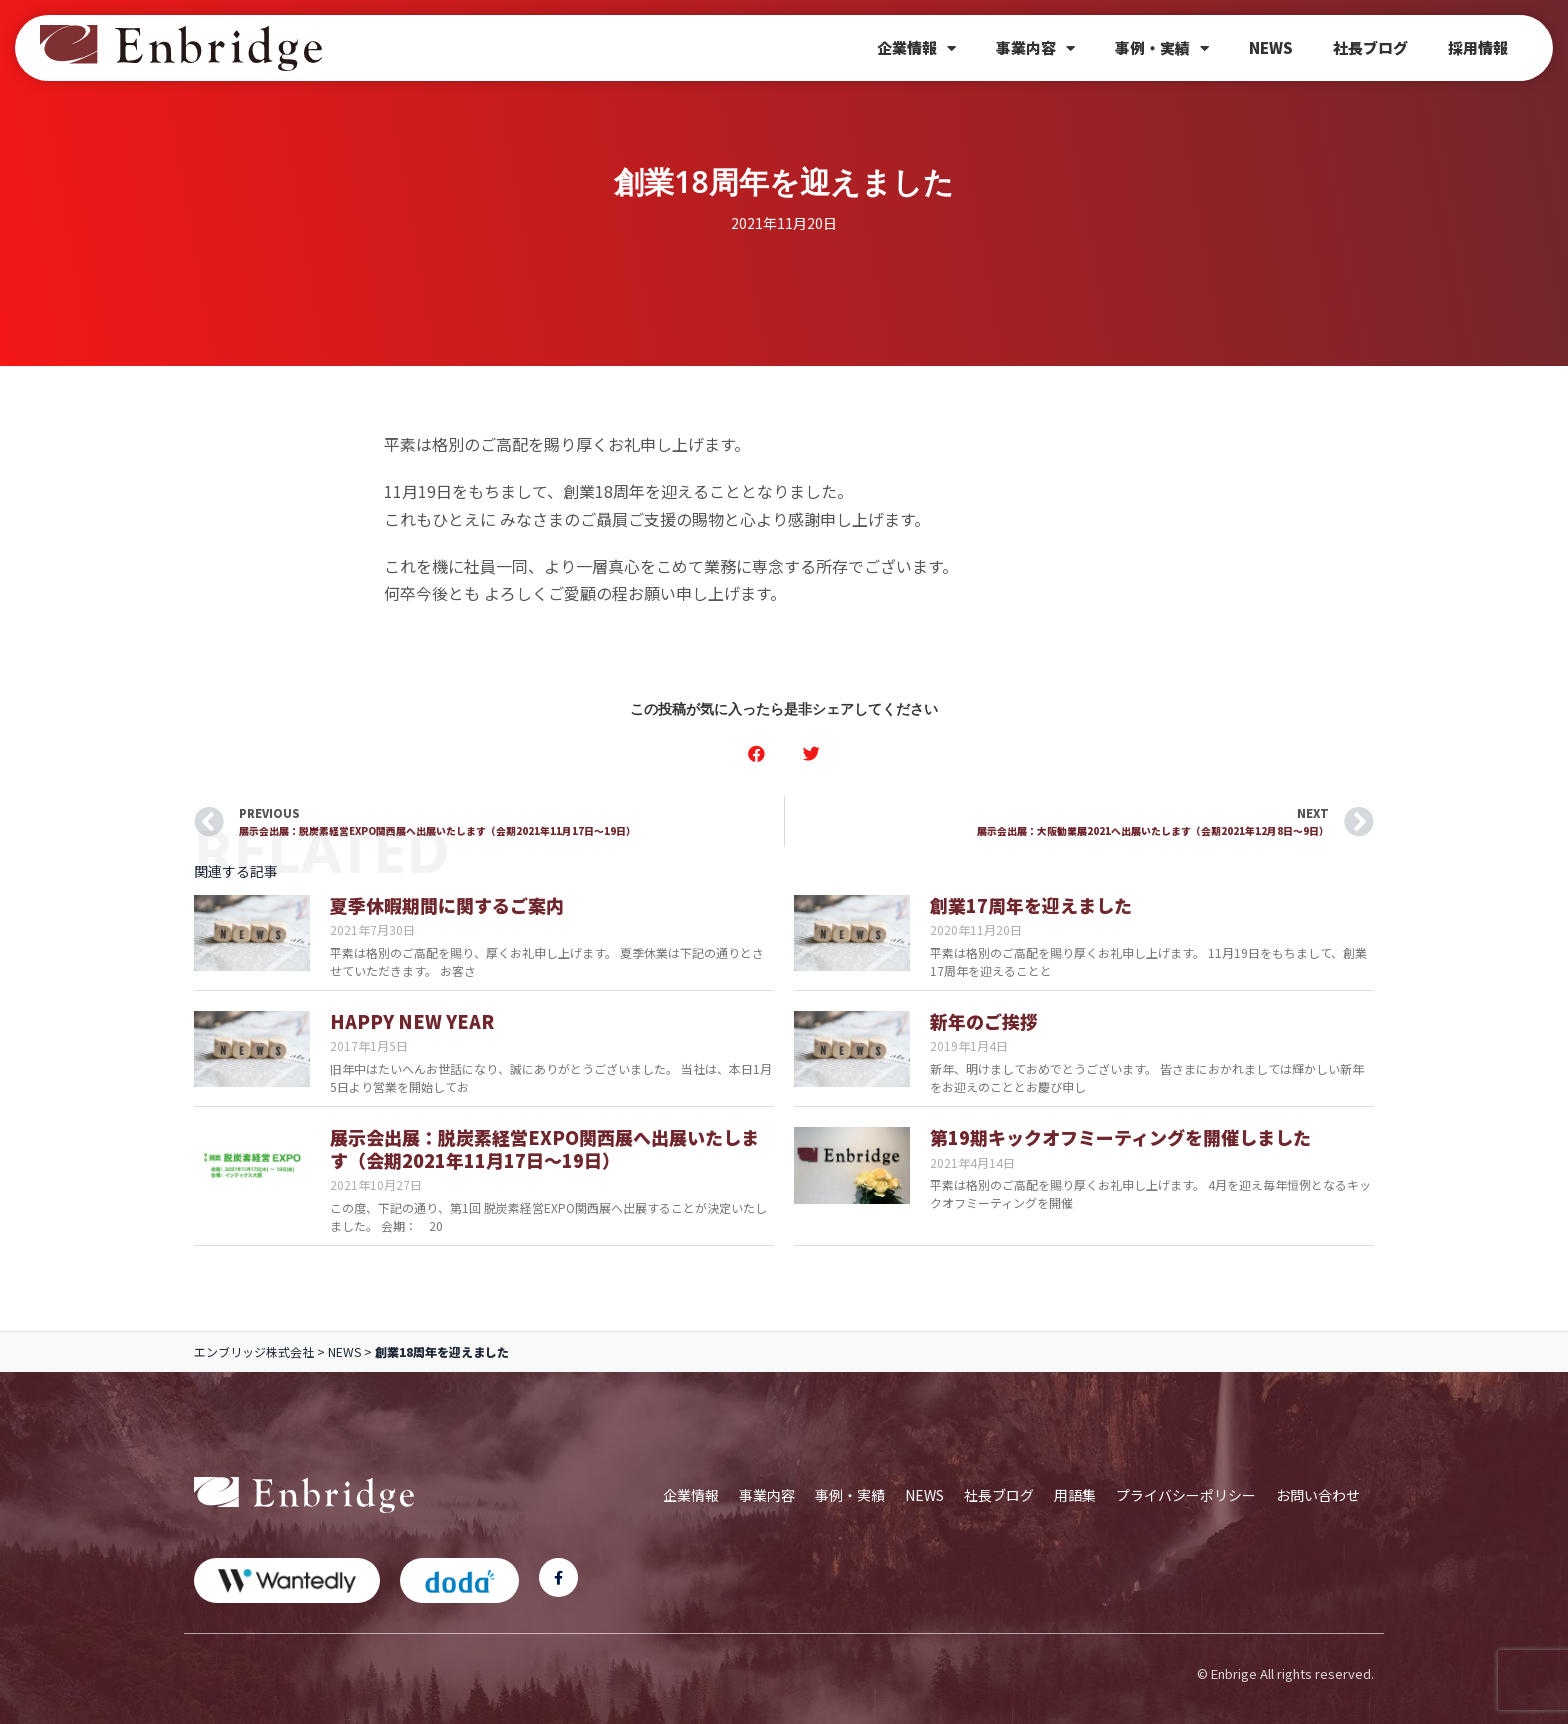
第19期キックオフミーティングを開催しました (1120, 1137)
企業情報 (916, 48)
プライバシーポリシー (1186, 1495)
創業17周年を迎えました (1031, 905)
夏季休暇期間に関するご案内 (447, 905)
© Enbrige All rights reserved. (1285, 1673)
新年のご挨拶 (984, 1021)
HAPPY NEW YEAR (412, 1021)
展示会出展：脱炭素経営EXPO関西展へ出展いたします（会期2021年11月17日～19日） (544, 1148)
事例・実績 (1162, 48)
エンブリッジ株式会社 (254, 1351)
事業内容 (1035, 48)
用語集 (1075, 1495)
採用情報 (1478, 47)
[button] (756, 753)
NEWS (1271, 47)
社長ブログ (1370, 47)
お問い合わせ (1318, 1495)
